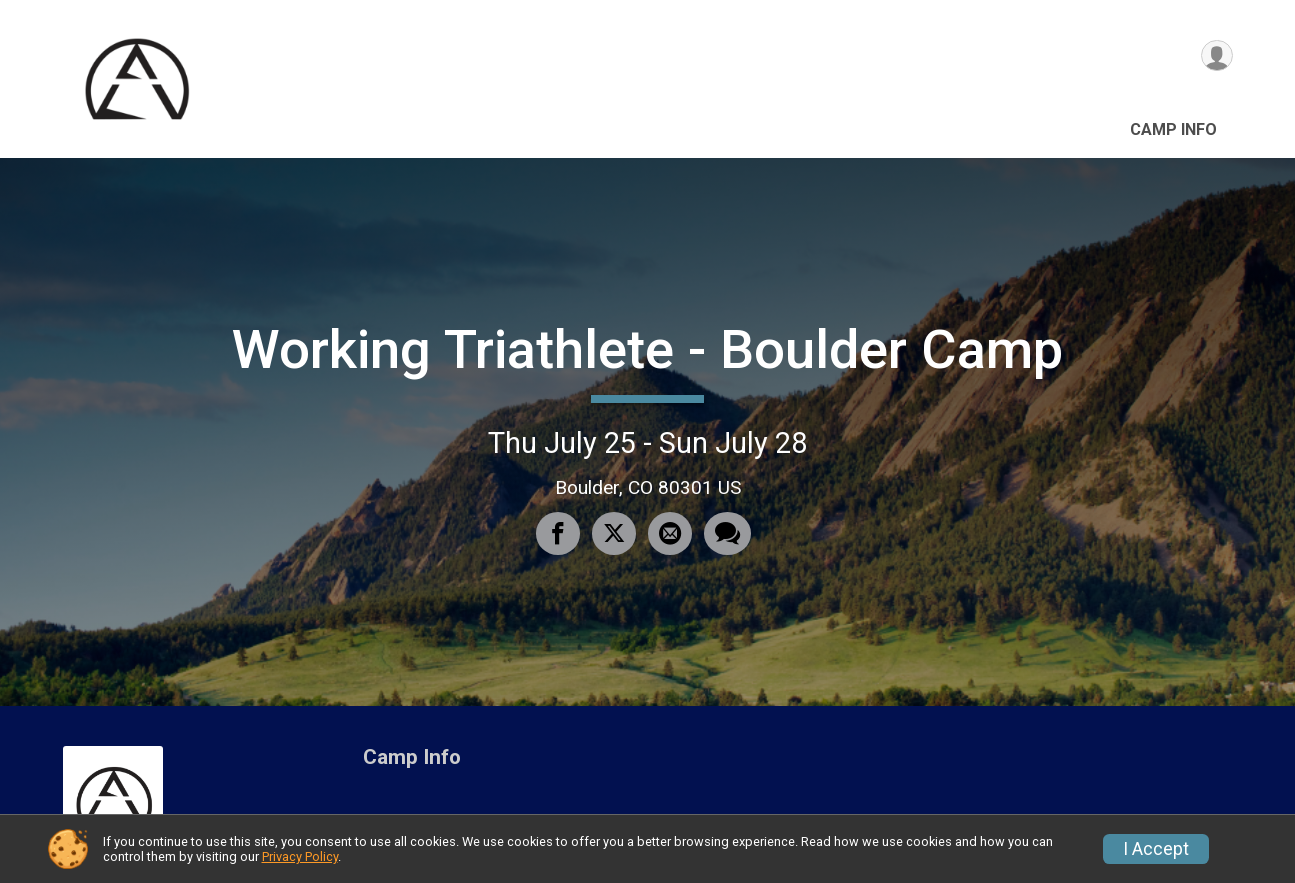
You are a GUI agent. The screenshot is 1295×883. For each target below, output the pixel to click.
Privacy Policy (300, 856)
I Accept (1156, 849)
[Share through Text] (723, 535)
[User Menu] (1214, 58)
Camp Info (1173, 129)
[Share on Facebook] (560, 535)
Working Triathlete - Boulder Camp (647, 349)
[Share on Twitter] (614, 535)
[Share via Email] (668, 535)
